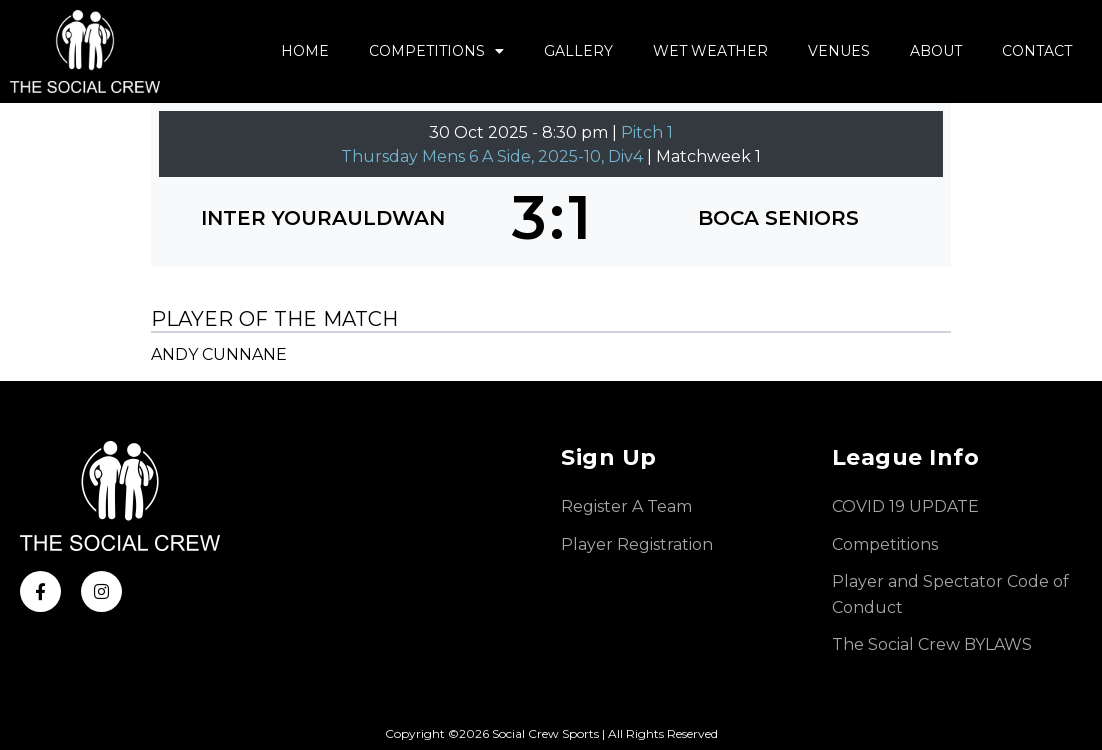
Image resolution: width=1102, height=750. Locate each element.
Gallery (578, 51)
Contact (1037, 51)
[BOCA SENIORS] (779, 218)
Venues (839, 51)
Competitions (436, 51)
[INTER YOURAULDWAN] (323, 218)
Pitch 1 (647, 132)
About (936, 51)
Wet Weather (710, 51)
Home (305, 51)
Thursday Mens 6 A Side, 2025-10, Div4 (494, 156)
